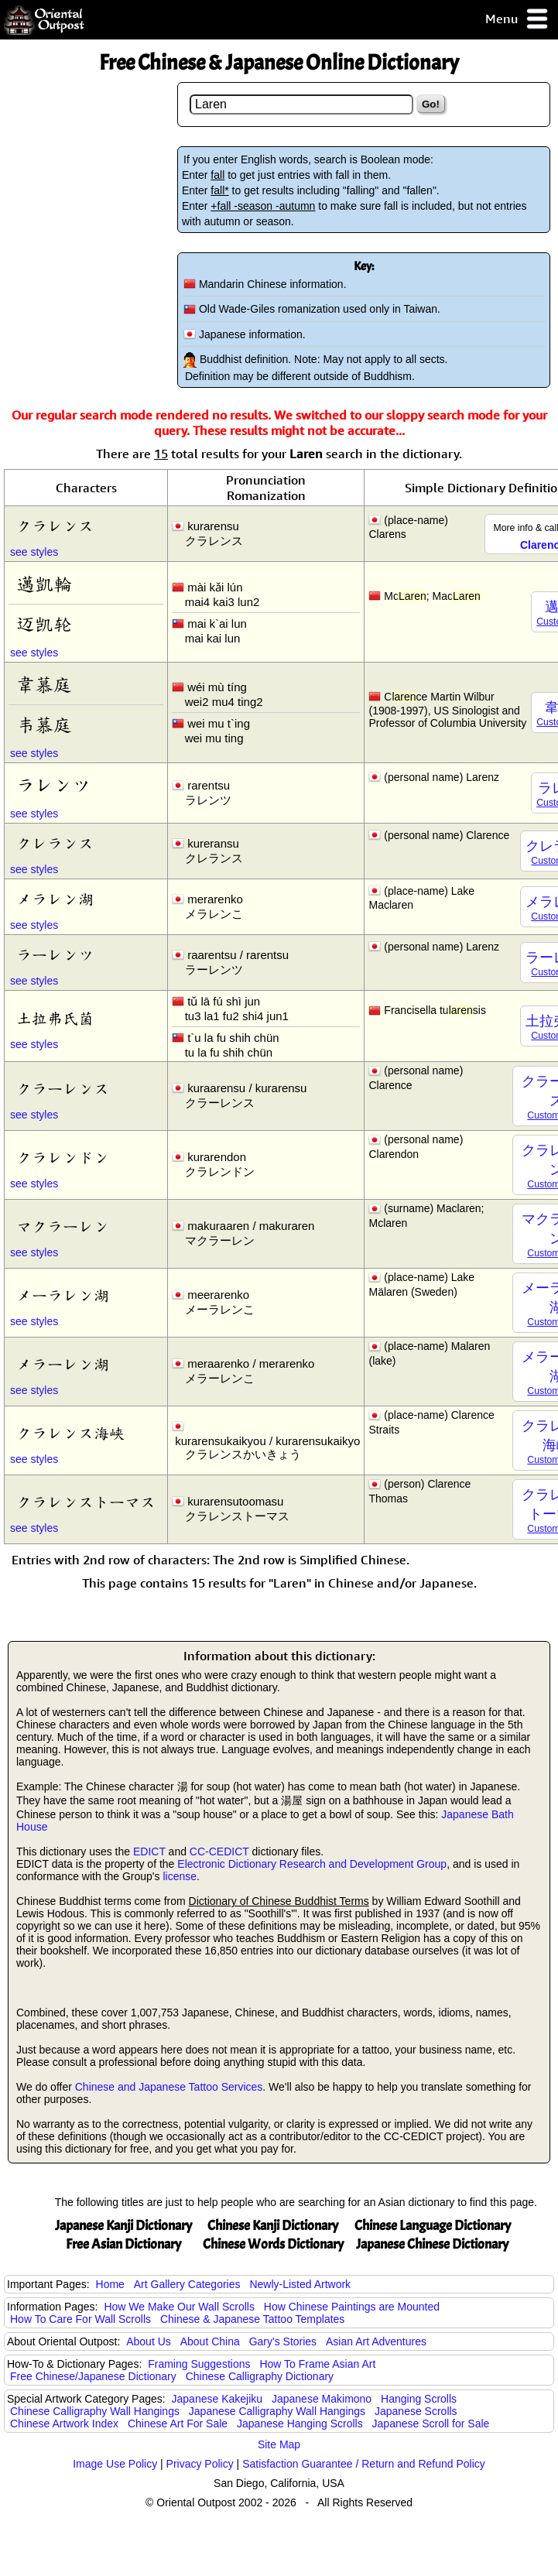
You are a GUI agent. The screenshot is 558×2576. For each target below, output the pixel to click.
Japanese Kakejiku (217, 2399)
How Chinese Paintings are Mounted (352, 2306)
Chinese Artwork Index (64, 2423)
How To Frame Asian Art (317, 2364)
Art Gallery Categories (187, 2284)
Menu (517, 20)
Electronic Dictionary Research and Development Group (312, 1864)
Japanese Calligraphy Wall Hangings (277, 2411)
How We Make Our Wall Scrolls (179, 2306)
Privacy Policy (200, 2464)
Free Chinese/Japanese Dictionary (93, 2376)
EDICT (149, 1851)
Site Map (279, 2444)
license (180, 1876)
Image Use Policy (115, 2464)
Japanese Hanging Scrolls (300, 2423)
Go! (431, 104)
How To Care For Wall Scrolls (80, 2319)
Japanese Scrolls (416, 2411)
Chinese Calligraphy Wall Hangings (95, 2411)
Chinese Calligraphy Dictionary (260, 2376)
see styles (34, 552)
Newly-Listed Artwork (300, 2284)
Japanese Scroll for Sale (431, 2423)
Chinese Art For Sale (178, 2423)
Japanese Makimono (321, 2399)
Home (110, 2284)
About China (210, 2341)
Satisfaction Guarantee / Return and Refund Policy (363, 2464)
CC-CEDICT (219, 1851)
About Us (148, 2341)
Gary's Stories (283, 2341)
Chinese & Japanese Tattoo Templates (252, 2319)
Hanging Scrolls (419, 2399)
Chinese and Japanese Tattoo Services (169, 2087)
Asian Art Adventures (376, 2341)
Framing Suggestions (199, 2364)
